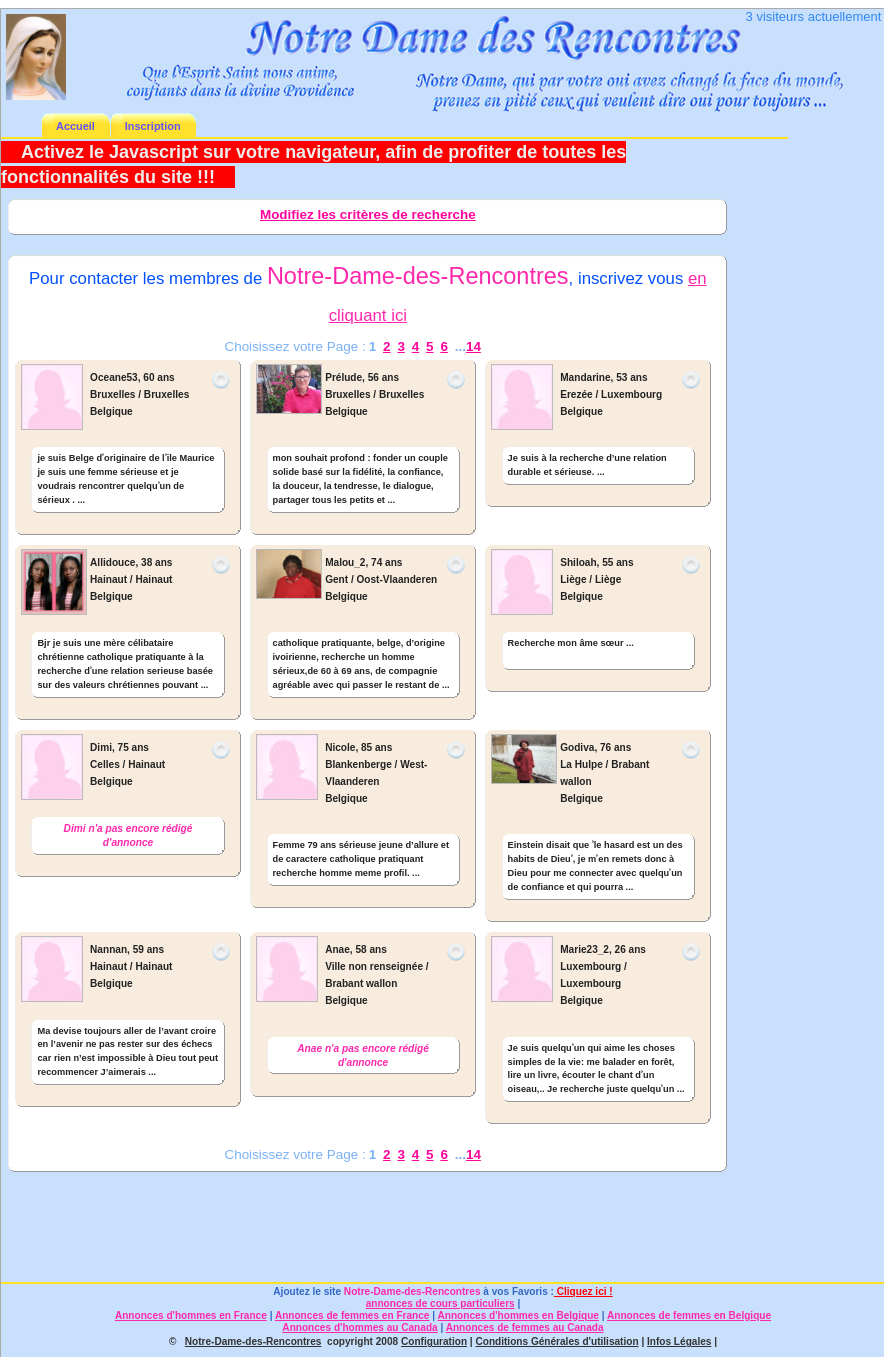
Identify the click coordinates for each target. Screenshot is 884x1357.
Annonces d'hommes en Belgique (518, 1315)
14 (473, 346)
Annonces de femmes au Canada (525, 1327)
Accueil (75, 126)
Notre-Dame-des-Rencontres (412, 1291)
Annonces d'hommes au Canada (359, 1327)
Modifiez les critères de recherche (368, 214)
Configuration (434, 1341)
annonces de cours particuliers (440, 1303)
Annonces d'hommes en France (191, 1315)
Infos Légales (679, 1341)
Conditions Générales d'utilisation (556, 1341)
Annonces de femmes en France (352, 1315)
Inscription (153, 126)
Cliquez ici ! (583, 1291)
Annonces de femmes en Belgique (689, 1315)
